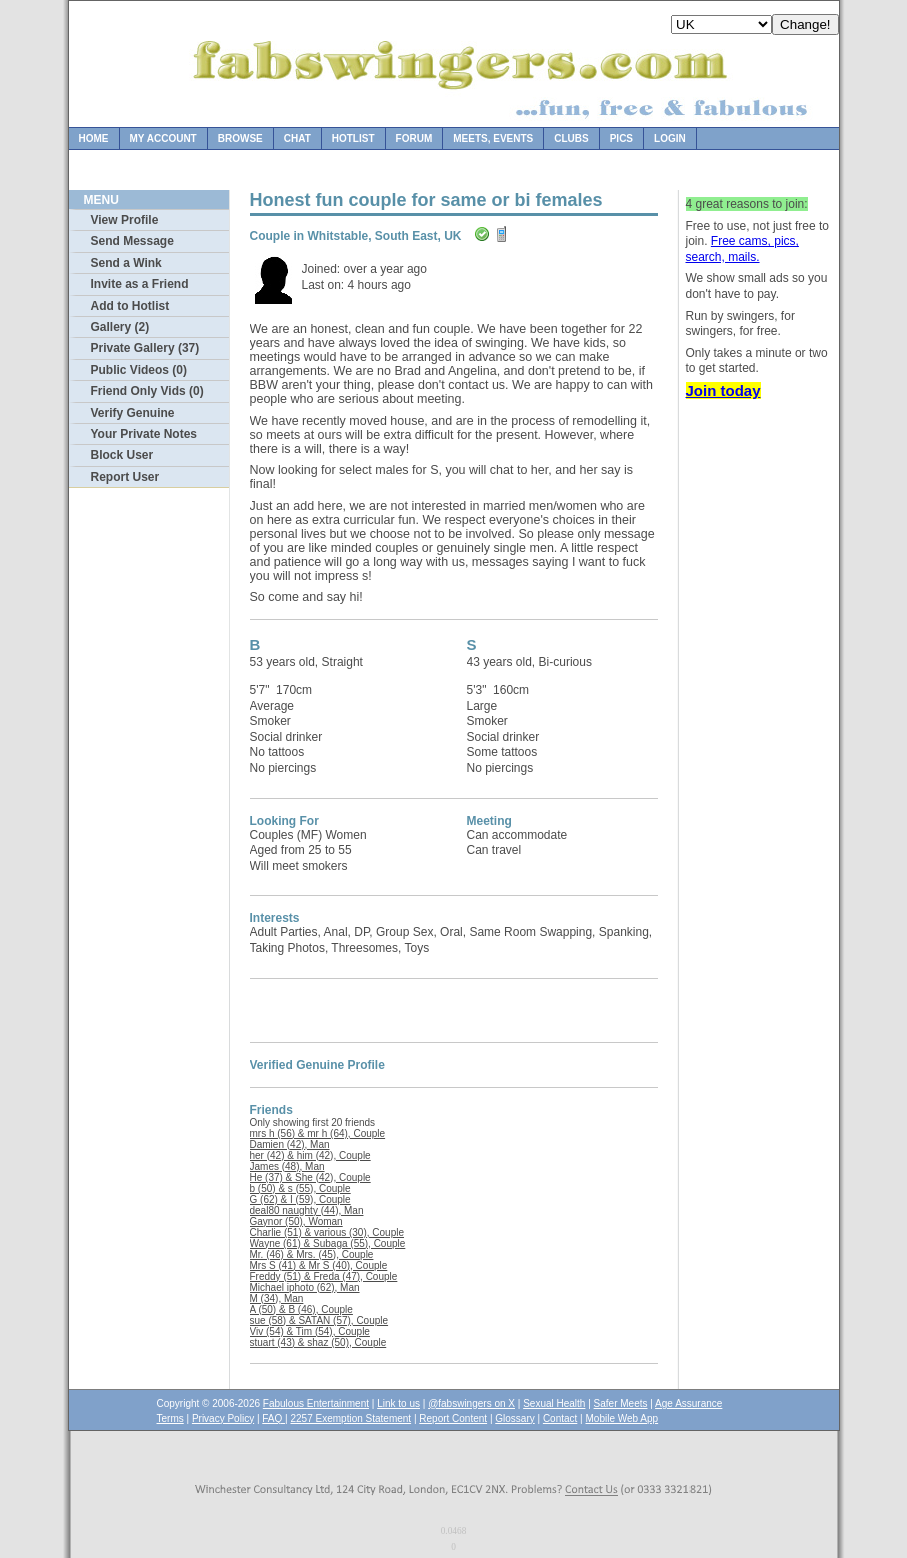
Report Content (453, 1418)
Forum (414, 138)
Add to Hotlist (130, 306)
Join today (723, 390)
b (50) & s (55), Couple (300, 1188)
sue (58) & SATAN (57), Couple (319, 1320)
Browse (240, 138)
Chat (297, 138)
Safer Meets (621, 1403)
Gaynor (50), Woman (296, 1221)
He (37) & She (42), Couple (310, 1177)
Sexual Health (554, 1403)
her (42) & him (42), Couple (310, 1155)
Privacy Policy (223, 1418)
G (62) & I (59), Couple (300, 1199)
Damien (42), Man (290, 1144)
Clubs (571, 138)
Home (94, 138)
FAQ (273, 1418)
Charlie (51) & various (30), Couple (327, 1232)
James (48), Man (287, 1166)
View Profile (125, 220)
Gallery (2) (120, 327)
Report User (125, 477)
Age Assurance (688, 1403)
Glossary (514, 1418)
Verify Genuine (133, 413)
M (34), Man (277, 1298)
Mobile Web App (622, 1418)
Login (670, 138)
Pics (621, 138)
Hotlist (353, 138)
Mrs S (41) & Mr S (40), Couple (319, 1265)
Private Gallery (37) (145, 348)
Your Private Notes (144, 434)
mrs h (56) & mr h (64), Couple (318, 1133)
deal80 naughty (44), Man (307, 1210)
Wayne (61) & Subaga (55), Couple (328, 1243)
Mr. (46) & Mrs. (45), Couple (312, 1254)
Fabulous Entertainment (316, 1403)
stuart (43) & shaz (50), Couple (318, 1342)
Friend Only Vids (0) (147, 391)
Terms (170, 1418)
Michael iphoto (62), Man (305, 1287)
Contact (560, 1418)
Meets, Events (493, 138)
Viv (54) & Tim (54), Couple (310, 1331)
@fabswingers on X (471, 1403)
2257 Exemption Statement (350, 1418)
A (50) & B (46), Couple (301, 1309)
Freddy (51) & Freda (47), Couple (324, 1276)
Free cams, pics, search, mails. (742, 249)
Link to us (398, 1403)
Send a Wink (126, 263)
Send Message (132, 241)
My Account (163, 138)
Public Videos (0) (139, 370)
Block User (122, 455)
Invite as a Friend (140, 284)
